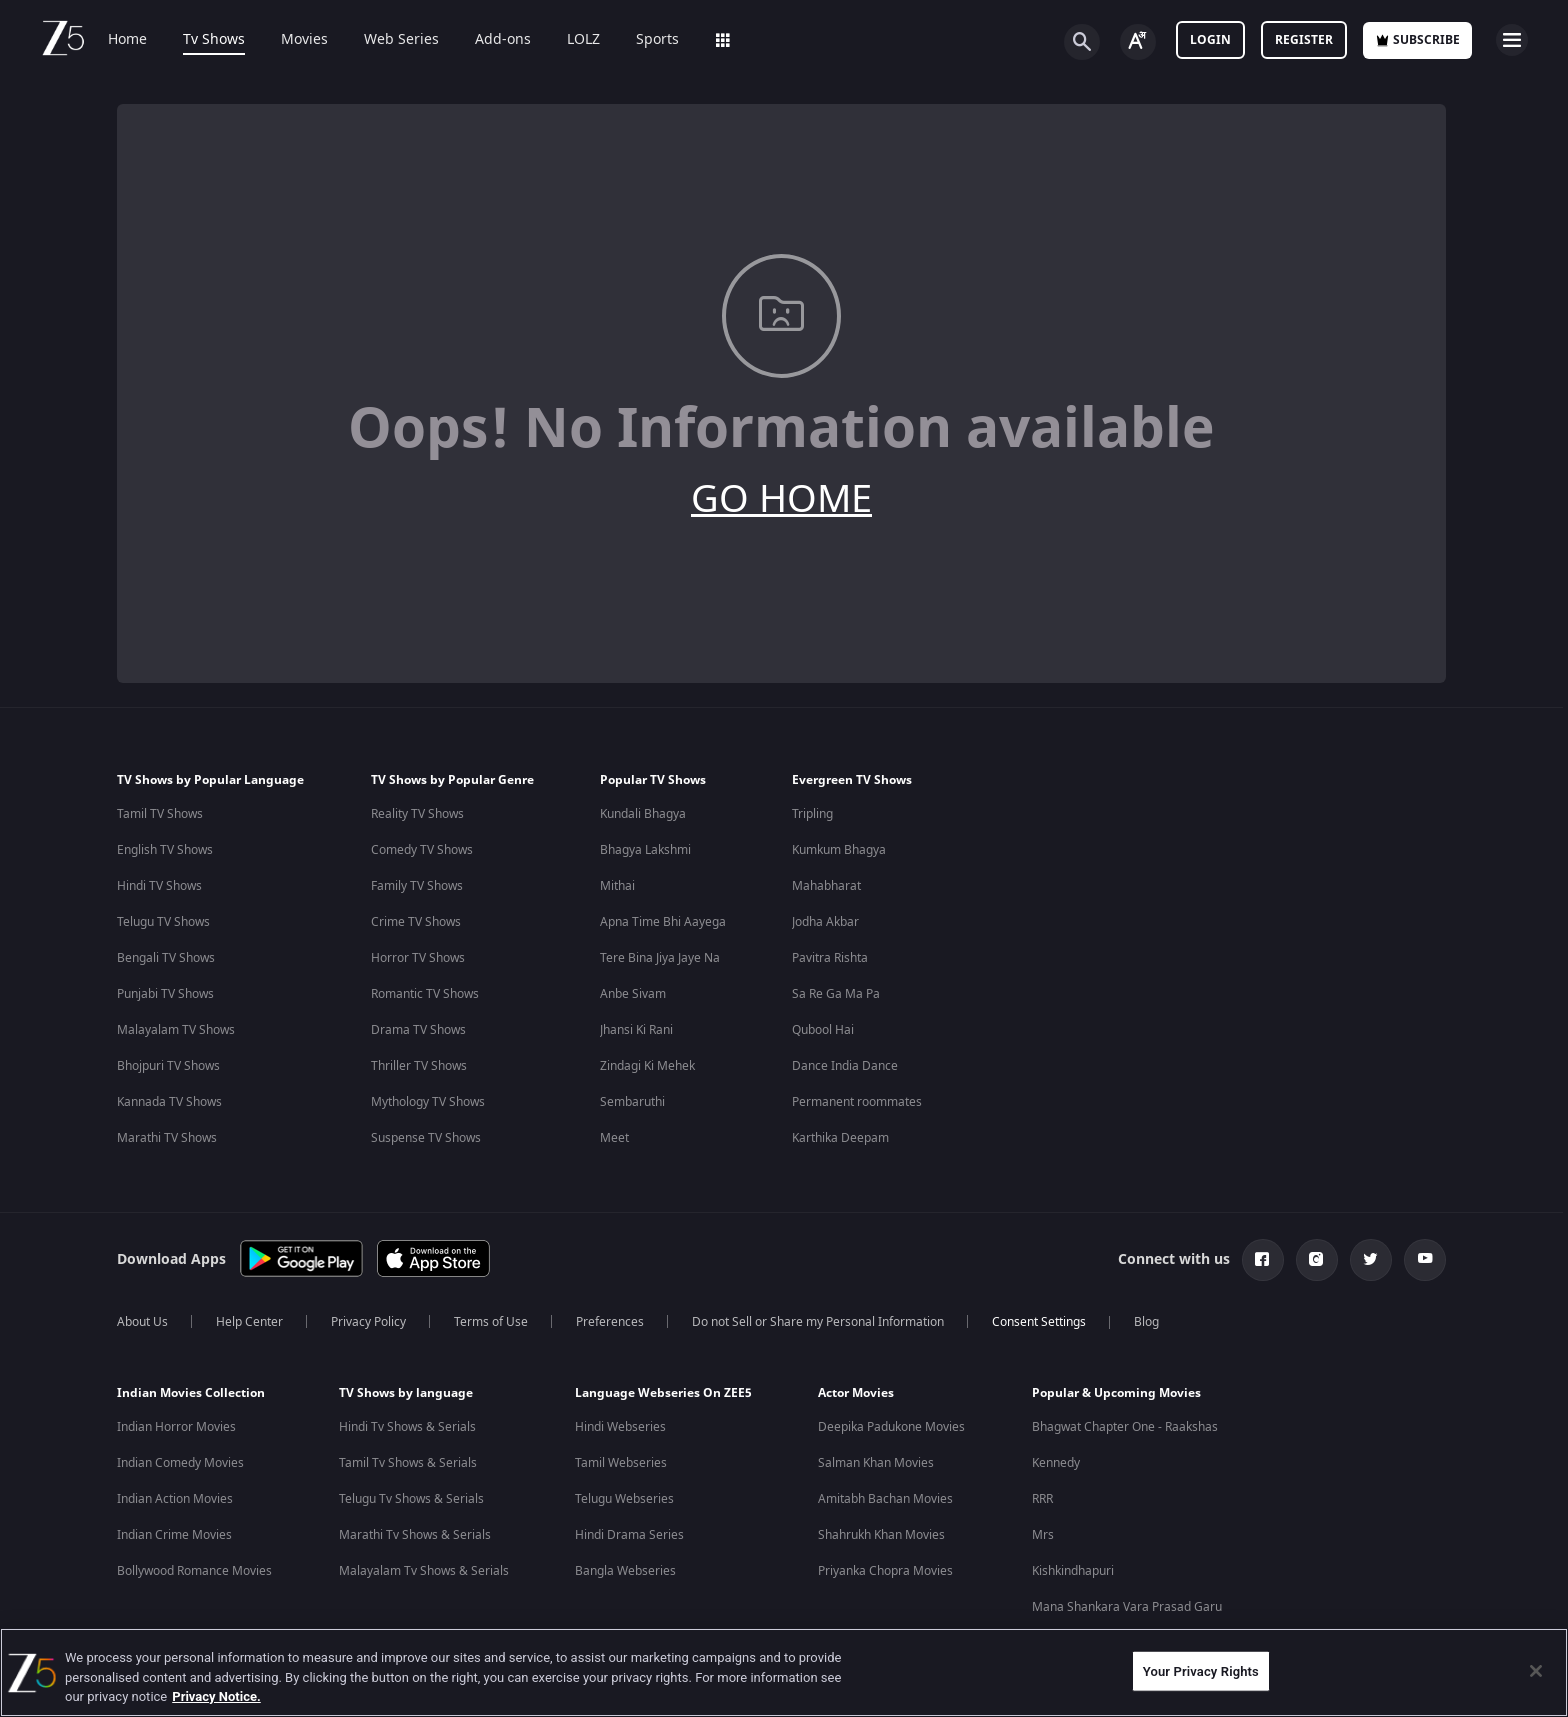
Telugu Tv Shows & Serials (411, 1499)
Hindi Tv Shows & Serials (407, 1427)
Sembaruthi (632, 1102)
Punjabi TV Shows (165, 994)
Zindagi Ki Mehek (647, 1066)
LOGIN (1210, 40)
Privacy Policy (368, 1322)
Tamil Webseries (621, 1463)
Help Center (249, 1322)
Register (1304, 40)
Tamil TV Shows (160, 814)
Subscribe (1417, 40)
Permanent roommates (857, 1102)
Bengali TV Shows (166, 958)
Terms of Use (491, 1322)
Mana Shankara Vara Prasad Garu (1127, 1607)
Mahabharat (826, 886)
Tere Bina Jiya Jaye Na (660, 958)
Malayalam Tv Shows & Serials (424, 1571)
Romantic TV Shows (425, 994)
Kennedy (1056, 1463)
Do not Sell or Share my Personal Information (818, 1322)
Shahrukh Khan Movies (881, 1535)
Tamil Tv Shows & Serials (408, 1463)
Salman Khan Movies (876, 1463)
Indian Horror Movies (176, 1427)
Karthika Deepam (840, 1138)
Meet (614, 1138)
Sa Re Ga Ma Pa (836, 994)
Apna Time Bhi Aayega (663, 922)
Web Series (401, 40)
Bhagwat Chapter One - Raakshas (1125, 1427)
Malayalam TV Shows (176, 1030)
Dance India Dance (845, 1066)
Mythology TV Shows (428, 1102)
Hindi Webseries (620, 1427)
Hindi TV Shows (159, 886)
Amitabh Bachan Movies (885, 1499)
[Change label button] (1138, 42)
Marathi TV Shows (167, 1138)
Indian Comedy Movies (180, 1463)
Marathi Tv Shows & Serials (415, 1535)
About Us (142, 1322)
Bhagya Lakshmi (645, 850)
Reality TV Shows (417, 814)
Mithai (617, 886)
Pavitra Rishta (830, 958)
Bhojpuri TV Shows (168, 1066)
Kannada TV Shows (169, 1102)
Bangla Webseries (625, 1571)
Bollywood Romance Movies (194, 1571)
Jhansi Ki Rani (636, 1030)
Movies (304, 40)
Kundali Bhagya (643, 814)
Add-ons (503, 40)
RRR (1042, 1499)
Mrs (1043, 1535)
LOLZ (583, 40)
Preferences (610, 1322)
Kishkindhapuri (1073, 1571)
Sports (657, 40)
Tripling (812, 814)
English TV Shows (165, 850)
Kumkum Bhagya (839, 850)
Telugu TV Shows (163, 922)
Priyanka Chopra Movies (885, 1571)
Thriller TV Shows (419, 1066)
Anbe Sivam (633, 994)
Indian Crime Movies (174, 1535)
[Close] (1536, 1671)
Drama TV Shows (418, 1030)
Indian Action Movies (175, 1499)
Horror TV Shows (418, 958)
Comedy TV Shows (422, 850)
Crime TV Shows (416, 922)
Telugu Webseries (624, 1499)
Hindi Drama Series (629, 1535)
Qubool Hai (823, 1030)
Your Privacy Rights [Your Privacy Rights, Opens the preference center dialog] (1201, 1670)
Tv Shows (214, 40)
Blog (1146, 1322)
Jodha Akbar (825, 922)
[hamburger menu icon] (1512, 40)
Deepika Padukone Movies (891, 1427)
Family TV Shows (417, 886)
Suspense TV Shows (426, 1138)
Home (127, 40)
